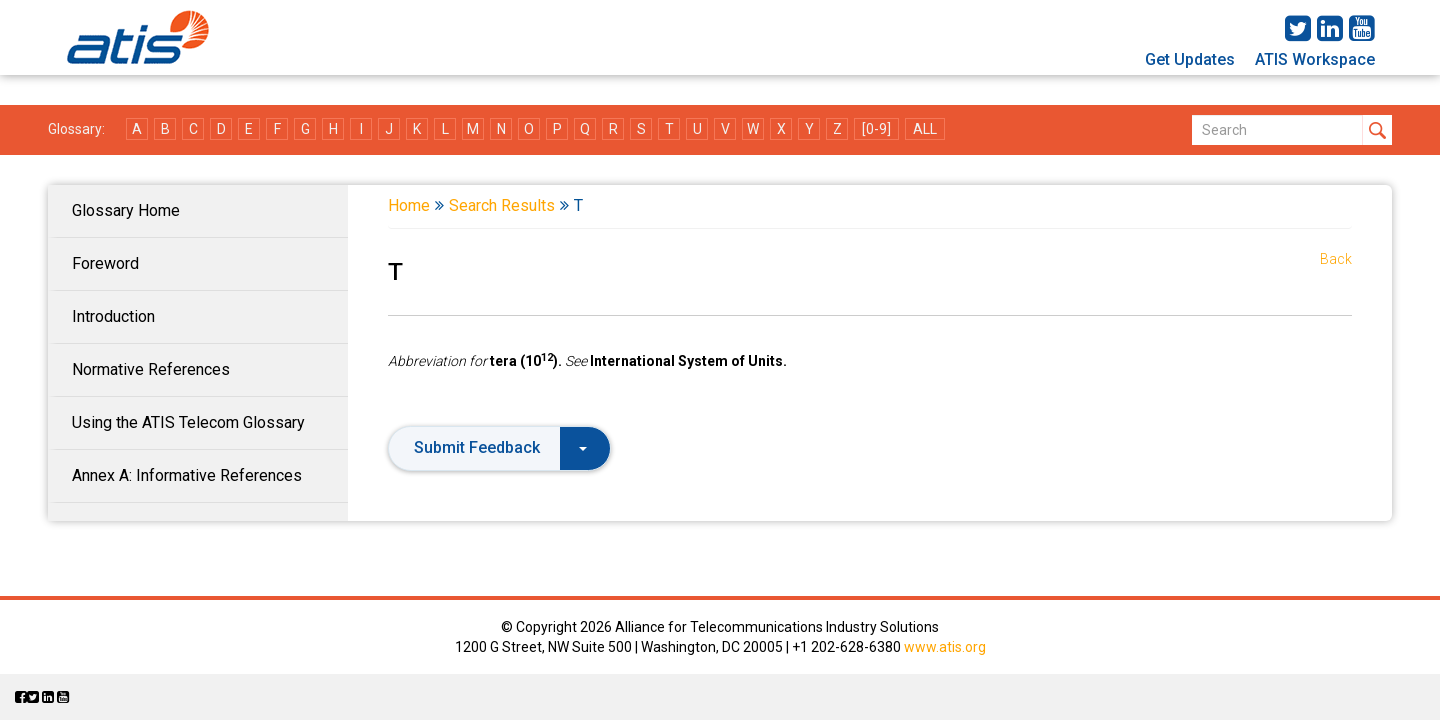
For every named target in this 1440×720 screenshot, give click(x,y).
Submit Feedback (500, 447)
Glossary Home (126, 210)
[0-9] (876, 129)
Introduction (113, 316)
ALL (925, 129)
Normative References (151, 369)
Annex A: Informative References (187, 475)
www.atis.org (945, 647)
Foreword (105, 263)
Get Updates (1190, 59)
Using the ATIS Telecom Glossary (188, 422)
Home (409, 205)
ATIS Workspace (1315, 59)
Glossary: (76, 129)
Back (1336, 259)
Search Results (502, 205)
